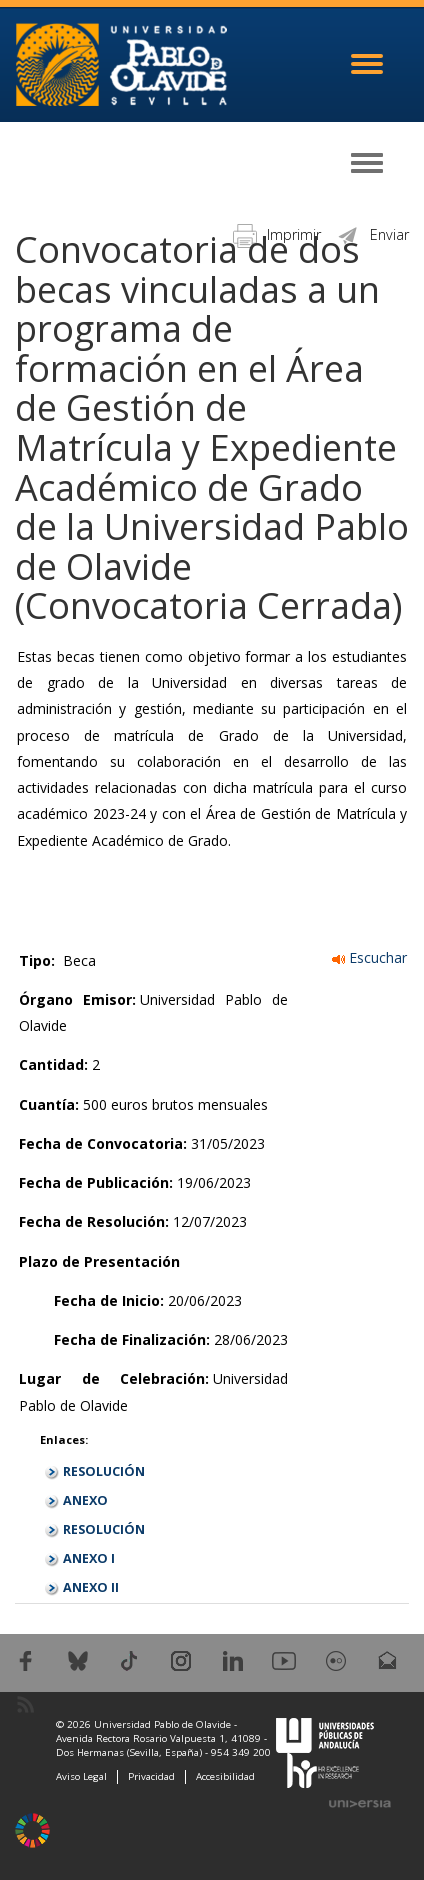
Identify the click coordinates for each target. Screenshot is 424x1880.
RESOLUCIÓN (104, 1471)
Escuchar (369, 957)
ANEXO (85, 1500)
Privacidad (151, 1776)
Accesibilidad (225, 1776)
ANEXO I (89, 1558)
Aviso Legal (81, 1776)
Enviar (372, 234)
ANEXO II (91, 1587)
